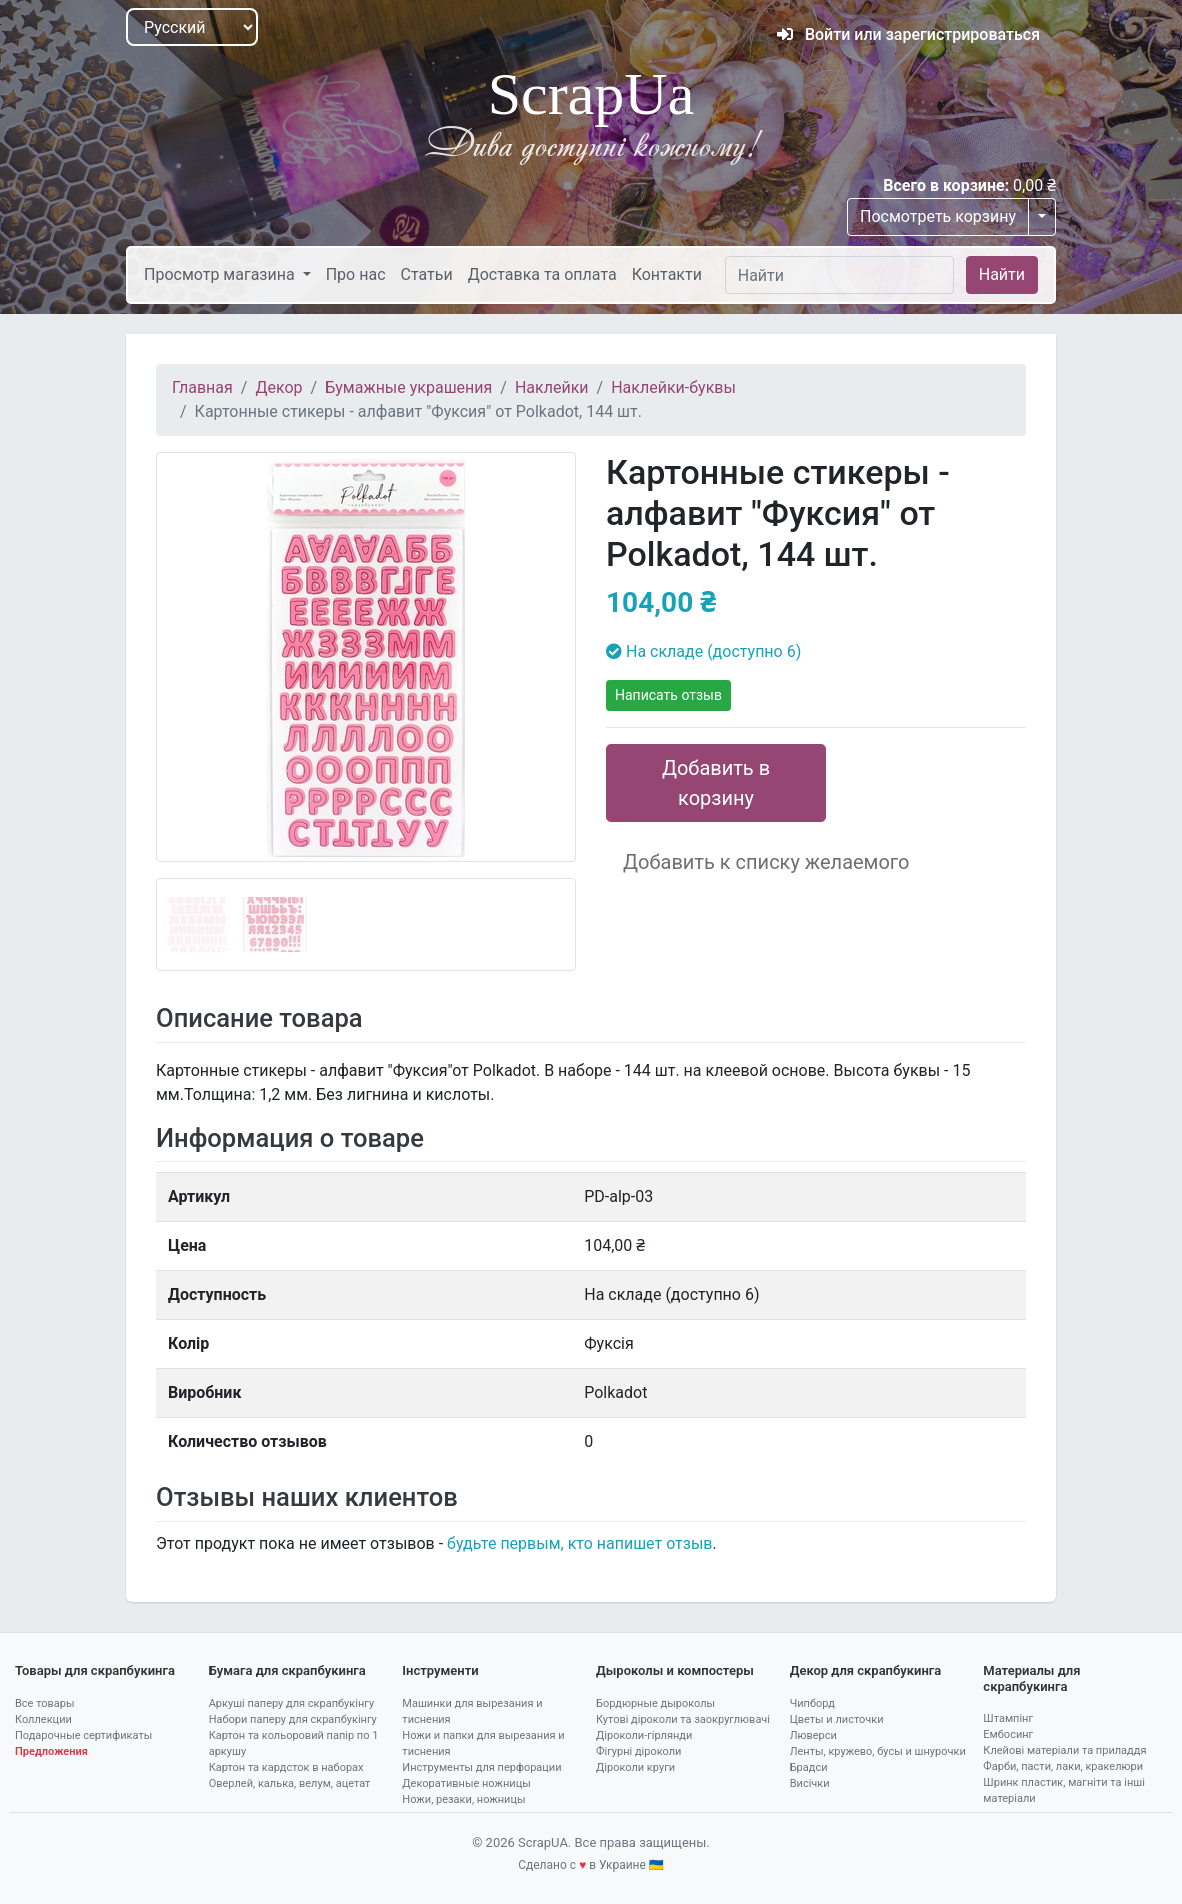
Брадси (809, 1767)
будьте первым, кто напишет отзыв (579, 1543)
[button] (187, 711)
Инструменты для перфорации (481, 1767)
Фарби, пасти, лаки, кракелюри (1063, 1766)
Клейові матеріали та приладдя (1064, 1750)
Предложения (51, 1751)
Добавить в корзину (716, 783)
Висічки (810, 1783)
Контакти (667, 274)
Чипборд (812, 1703)
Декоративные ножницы (466, 1783)
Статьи (427, 274)
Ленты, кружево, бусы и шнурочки (878, 1751)
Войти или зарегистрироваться (908, 34)
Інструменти (440, 1670)
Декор (278, 387)
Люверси (813, 1735)
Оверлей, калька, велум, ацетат (290, 1783)
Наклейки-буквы (673, 387)
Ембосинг (1008, 1734)
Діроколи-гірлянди (644, 1735)
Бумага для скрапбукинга (287, 1670)
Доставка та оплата (542, 274)
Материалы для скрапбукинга (1031, 1678)
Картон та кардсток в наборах (286, 1767)
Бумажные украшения (408, 387)
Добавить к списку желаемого (766, 862)
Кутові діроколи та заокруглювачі (683, 1719)
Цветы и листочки (837, 1719)
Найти (1002, 274)
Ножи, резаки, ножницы (463, 1799)
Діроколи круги (635, 1767)
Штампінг (1008, 1718)
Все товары (45, 1703)
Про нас (356, 274)
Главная (202, 387)
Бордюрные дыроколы (655, 1703)
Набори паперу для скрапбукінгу (293, 1719)
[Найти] (839, 275)
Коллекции (43, 1719)
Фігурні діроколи (638, 1751)
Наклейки (552, 387)
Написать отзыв (668, 695)
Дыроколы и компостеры (675, 1670)
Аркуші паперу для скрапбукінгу (291, 1703)
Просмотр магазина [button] (221, 274)
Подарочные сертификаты (83, 1735)
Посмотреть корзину (938, 216)
